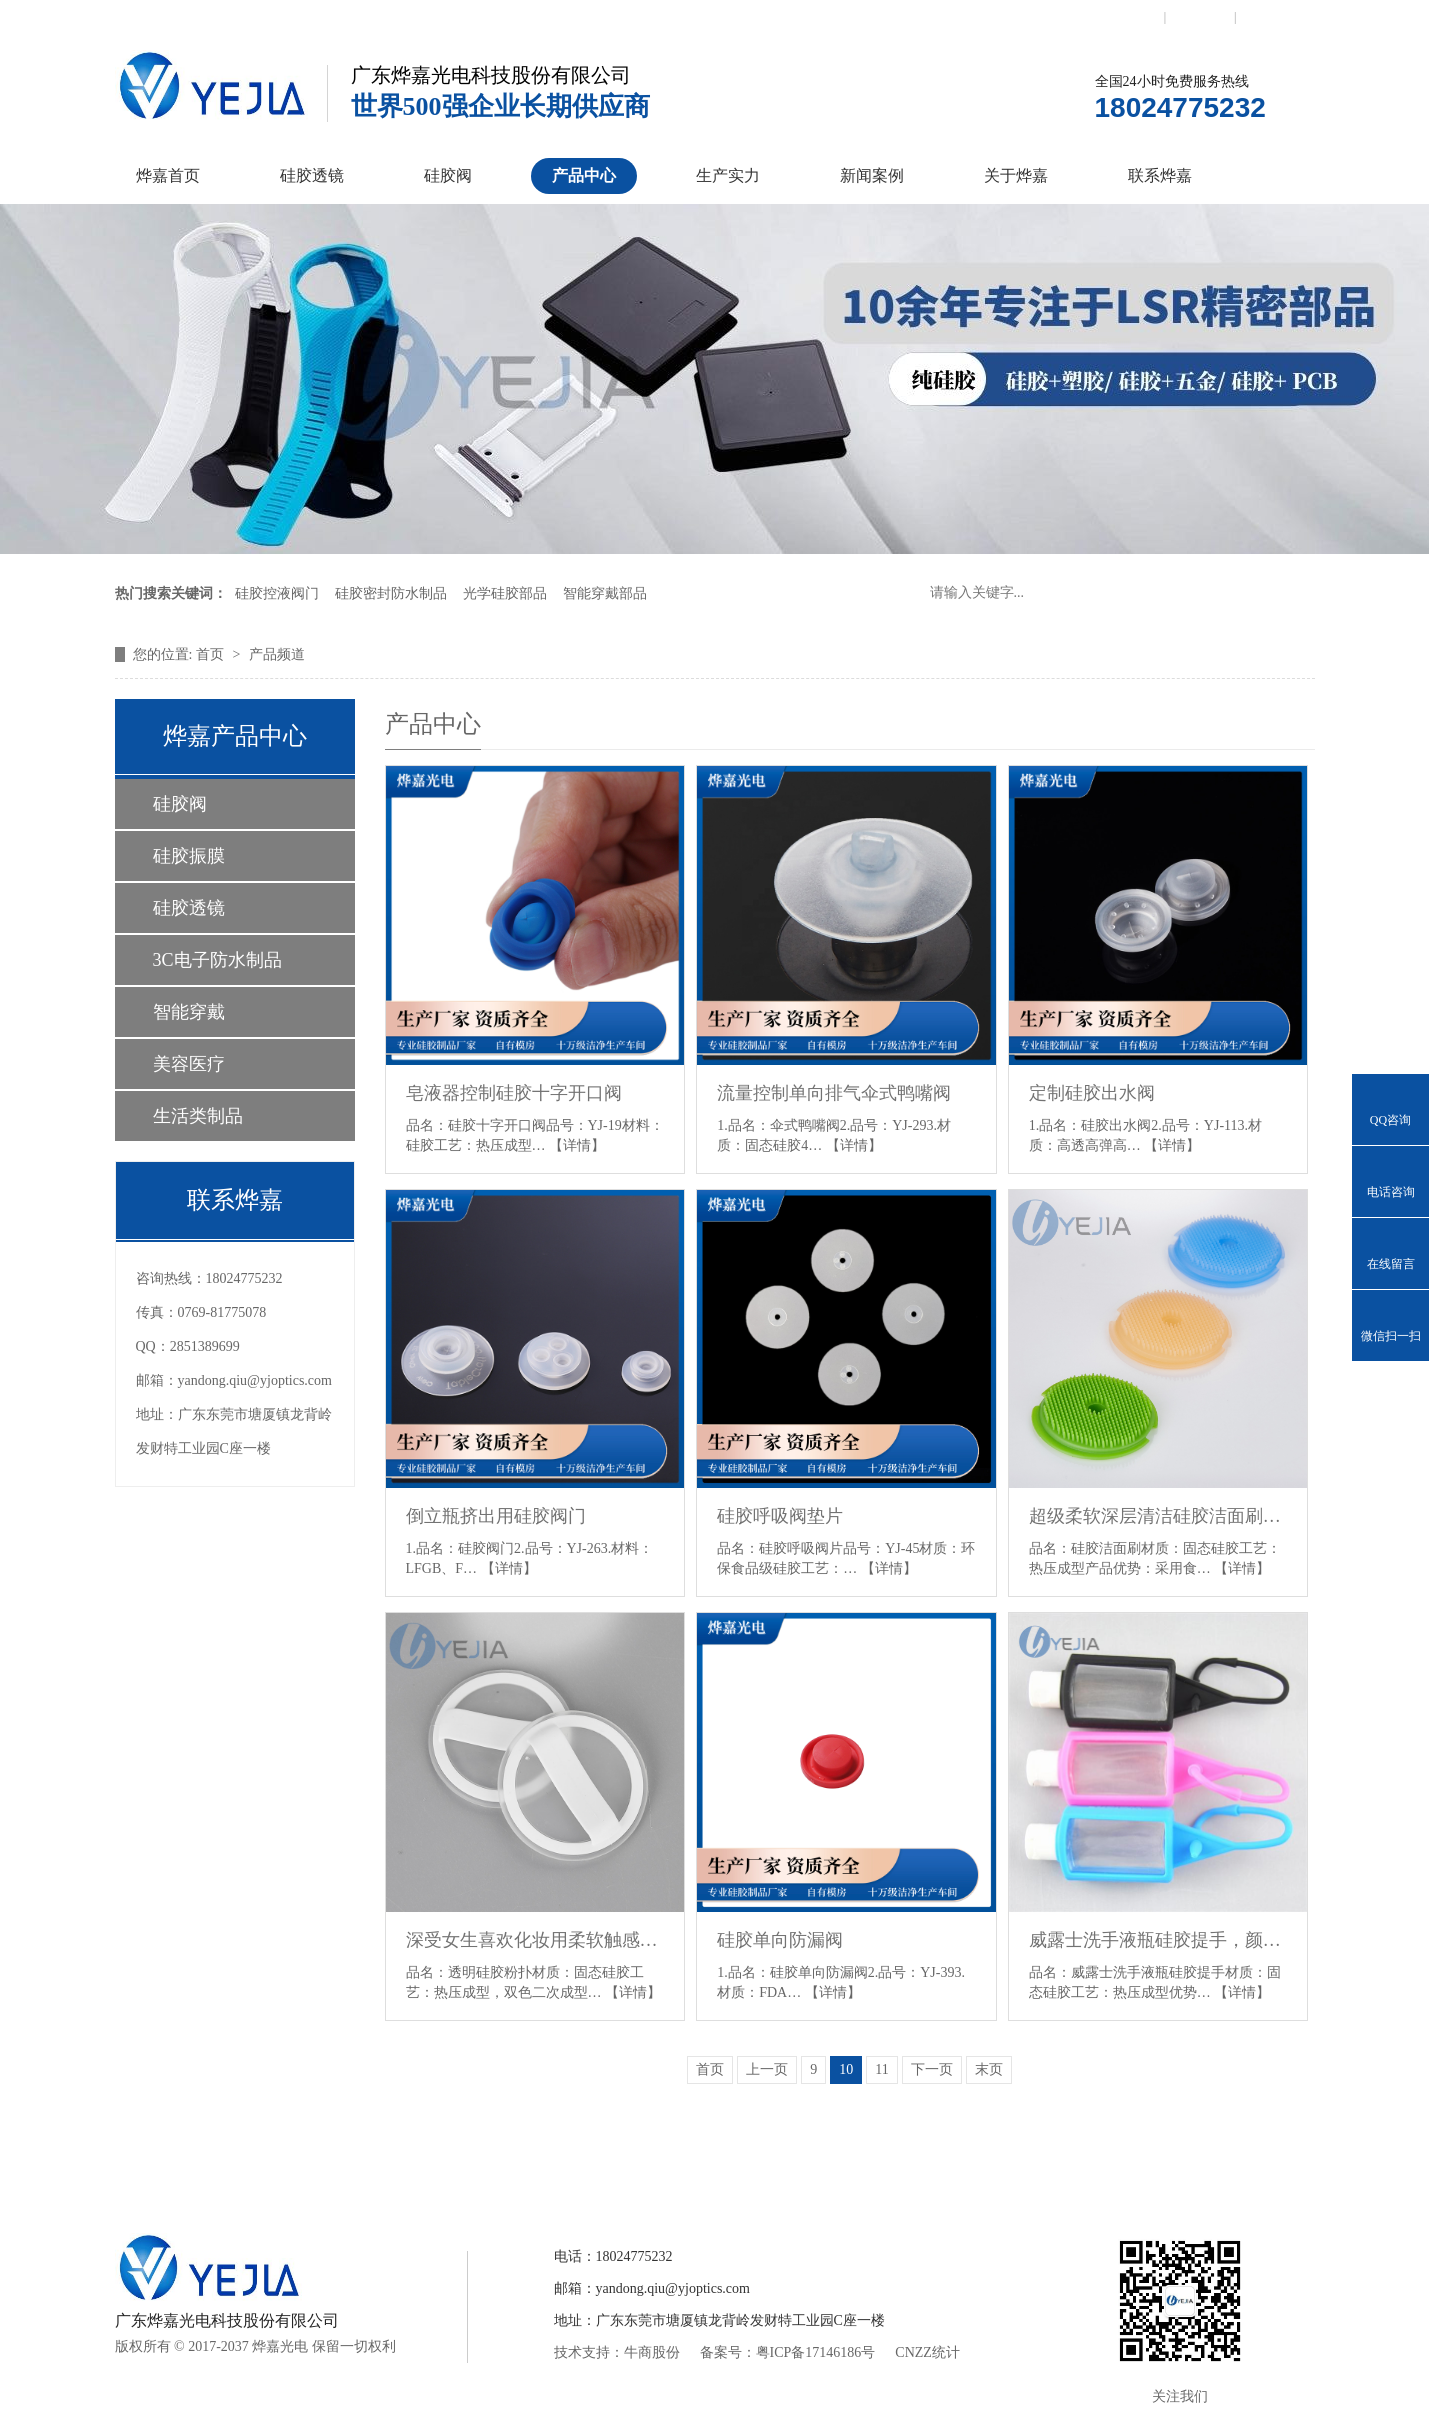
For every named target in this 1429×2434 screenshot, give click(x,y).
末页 (989, 2069)
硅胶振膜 (189, 856)
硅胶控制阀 (517, 2161)
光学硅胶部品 (505, 593)
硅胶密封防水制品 (391, 593)
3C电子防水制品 (217, 960)
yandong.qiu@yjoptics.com (255, 1380)
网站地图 (1271, 17)
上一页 (767, 2069)
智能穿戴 (189, 1012)
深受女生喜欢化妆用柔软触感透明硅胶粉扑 (535, 1940)
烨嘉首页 (168, 175)
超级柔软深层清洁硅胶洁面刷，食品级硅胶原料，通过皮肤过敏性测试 (1158, 1516)
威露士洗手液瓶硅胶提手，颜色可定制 (1158, 1940)
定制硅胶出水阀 (1092, 1093)
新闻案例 (872, 175)
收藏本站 (1200, 17)
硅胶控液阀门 (277, 593)
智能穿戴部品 (605, 593)
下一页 (932, 2069)
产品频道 (277, 654)
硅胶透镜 (312, 175)
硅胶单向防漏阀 (780, 1940)
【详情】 (577, 1145)
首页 (212, 654)
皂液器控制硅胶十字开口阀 (514, 1093)
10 (846, 2069)
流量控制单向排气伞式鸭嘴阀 (834, 1093)
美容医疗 (189, 1064)
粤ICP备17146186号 (816, 2352)
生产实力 (728, 175)
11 (881, 2069)
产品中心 (584, 175)
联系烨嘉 (1160, 175)
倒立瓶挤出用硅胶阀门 (496, 1516)
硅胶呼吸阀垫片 (780, 1516)
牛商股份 (652, 2352)
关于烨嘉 (1016, 175)
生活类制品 (198, 1116)
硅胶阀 (448, 175)
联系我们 (1130, 17)
